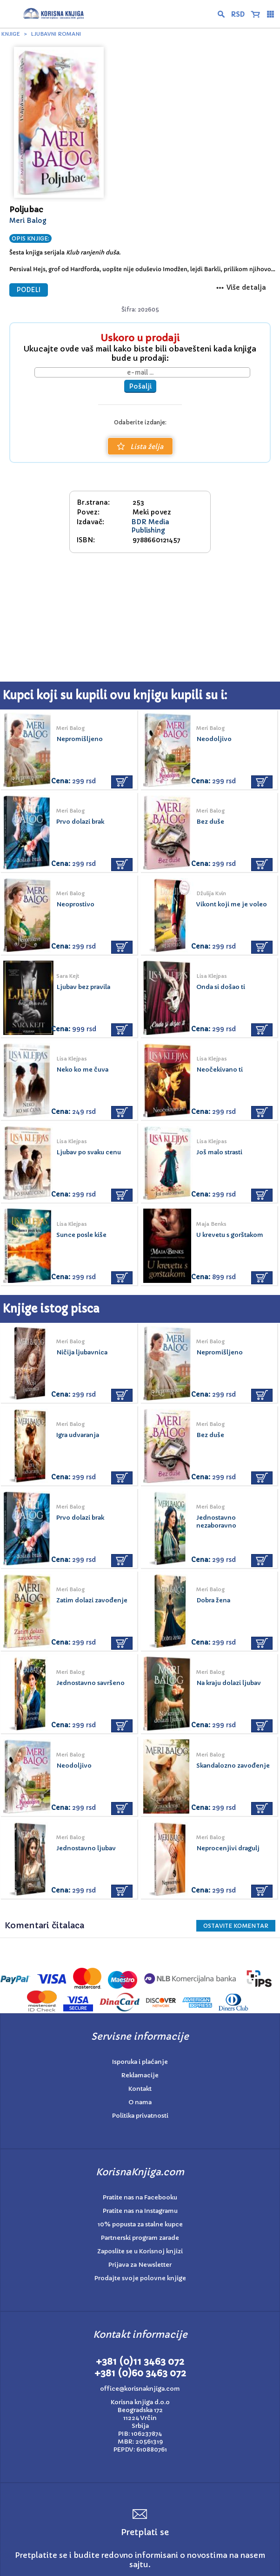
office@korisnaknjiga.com (140, 2389)
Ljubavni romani (56, 34)
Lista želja (140, 446)
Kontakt (140, 2089)
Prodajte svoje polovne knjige (140, 2278)
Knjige (10, 34)
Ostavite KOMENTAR (235, 1925)
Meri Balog (28, 220)
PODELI (28, 290)
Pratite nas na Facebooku (140, 2197)
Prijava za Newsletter (140, 2265)
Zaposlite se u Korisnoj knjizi (140, 2251)
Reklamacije (140, 2075)
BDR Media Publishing (150, 526)
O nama (140, 2102)
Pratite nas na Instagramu (140, 2211)
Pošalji (140, 386)
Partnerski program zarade (140, 2238)
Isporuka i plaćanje (140, 2062)
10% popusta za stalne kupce (140, 2224)
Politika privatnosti (140, 2116)
